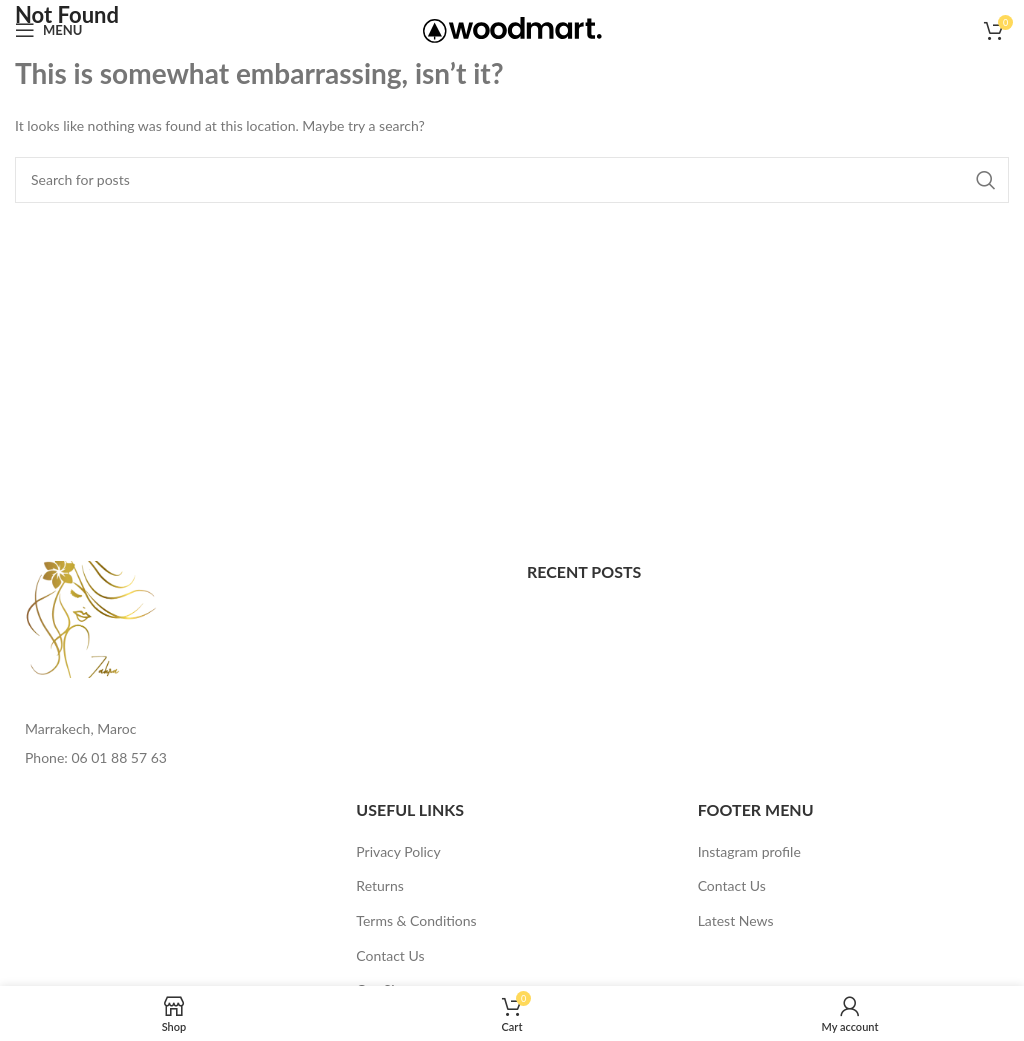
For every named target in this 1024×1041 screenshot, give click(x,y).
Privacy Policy (398, 851)
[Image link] (93, 617)
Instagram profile (749, 851)
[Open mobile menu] (48, 30)
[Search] (512, 180)
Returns (379, 885)
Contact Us (390, 955)
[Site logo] (512, 28)
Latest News (736, 920)
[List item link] (256, 758)
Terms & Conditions (416, 920)
